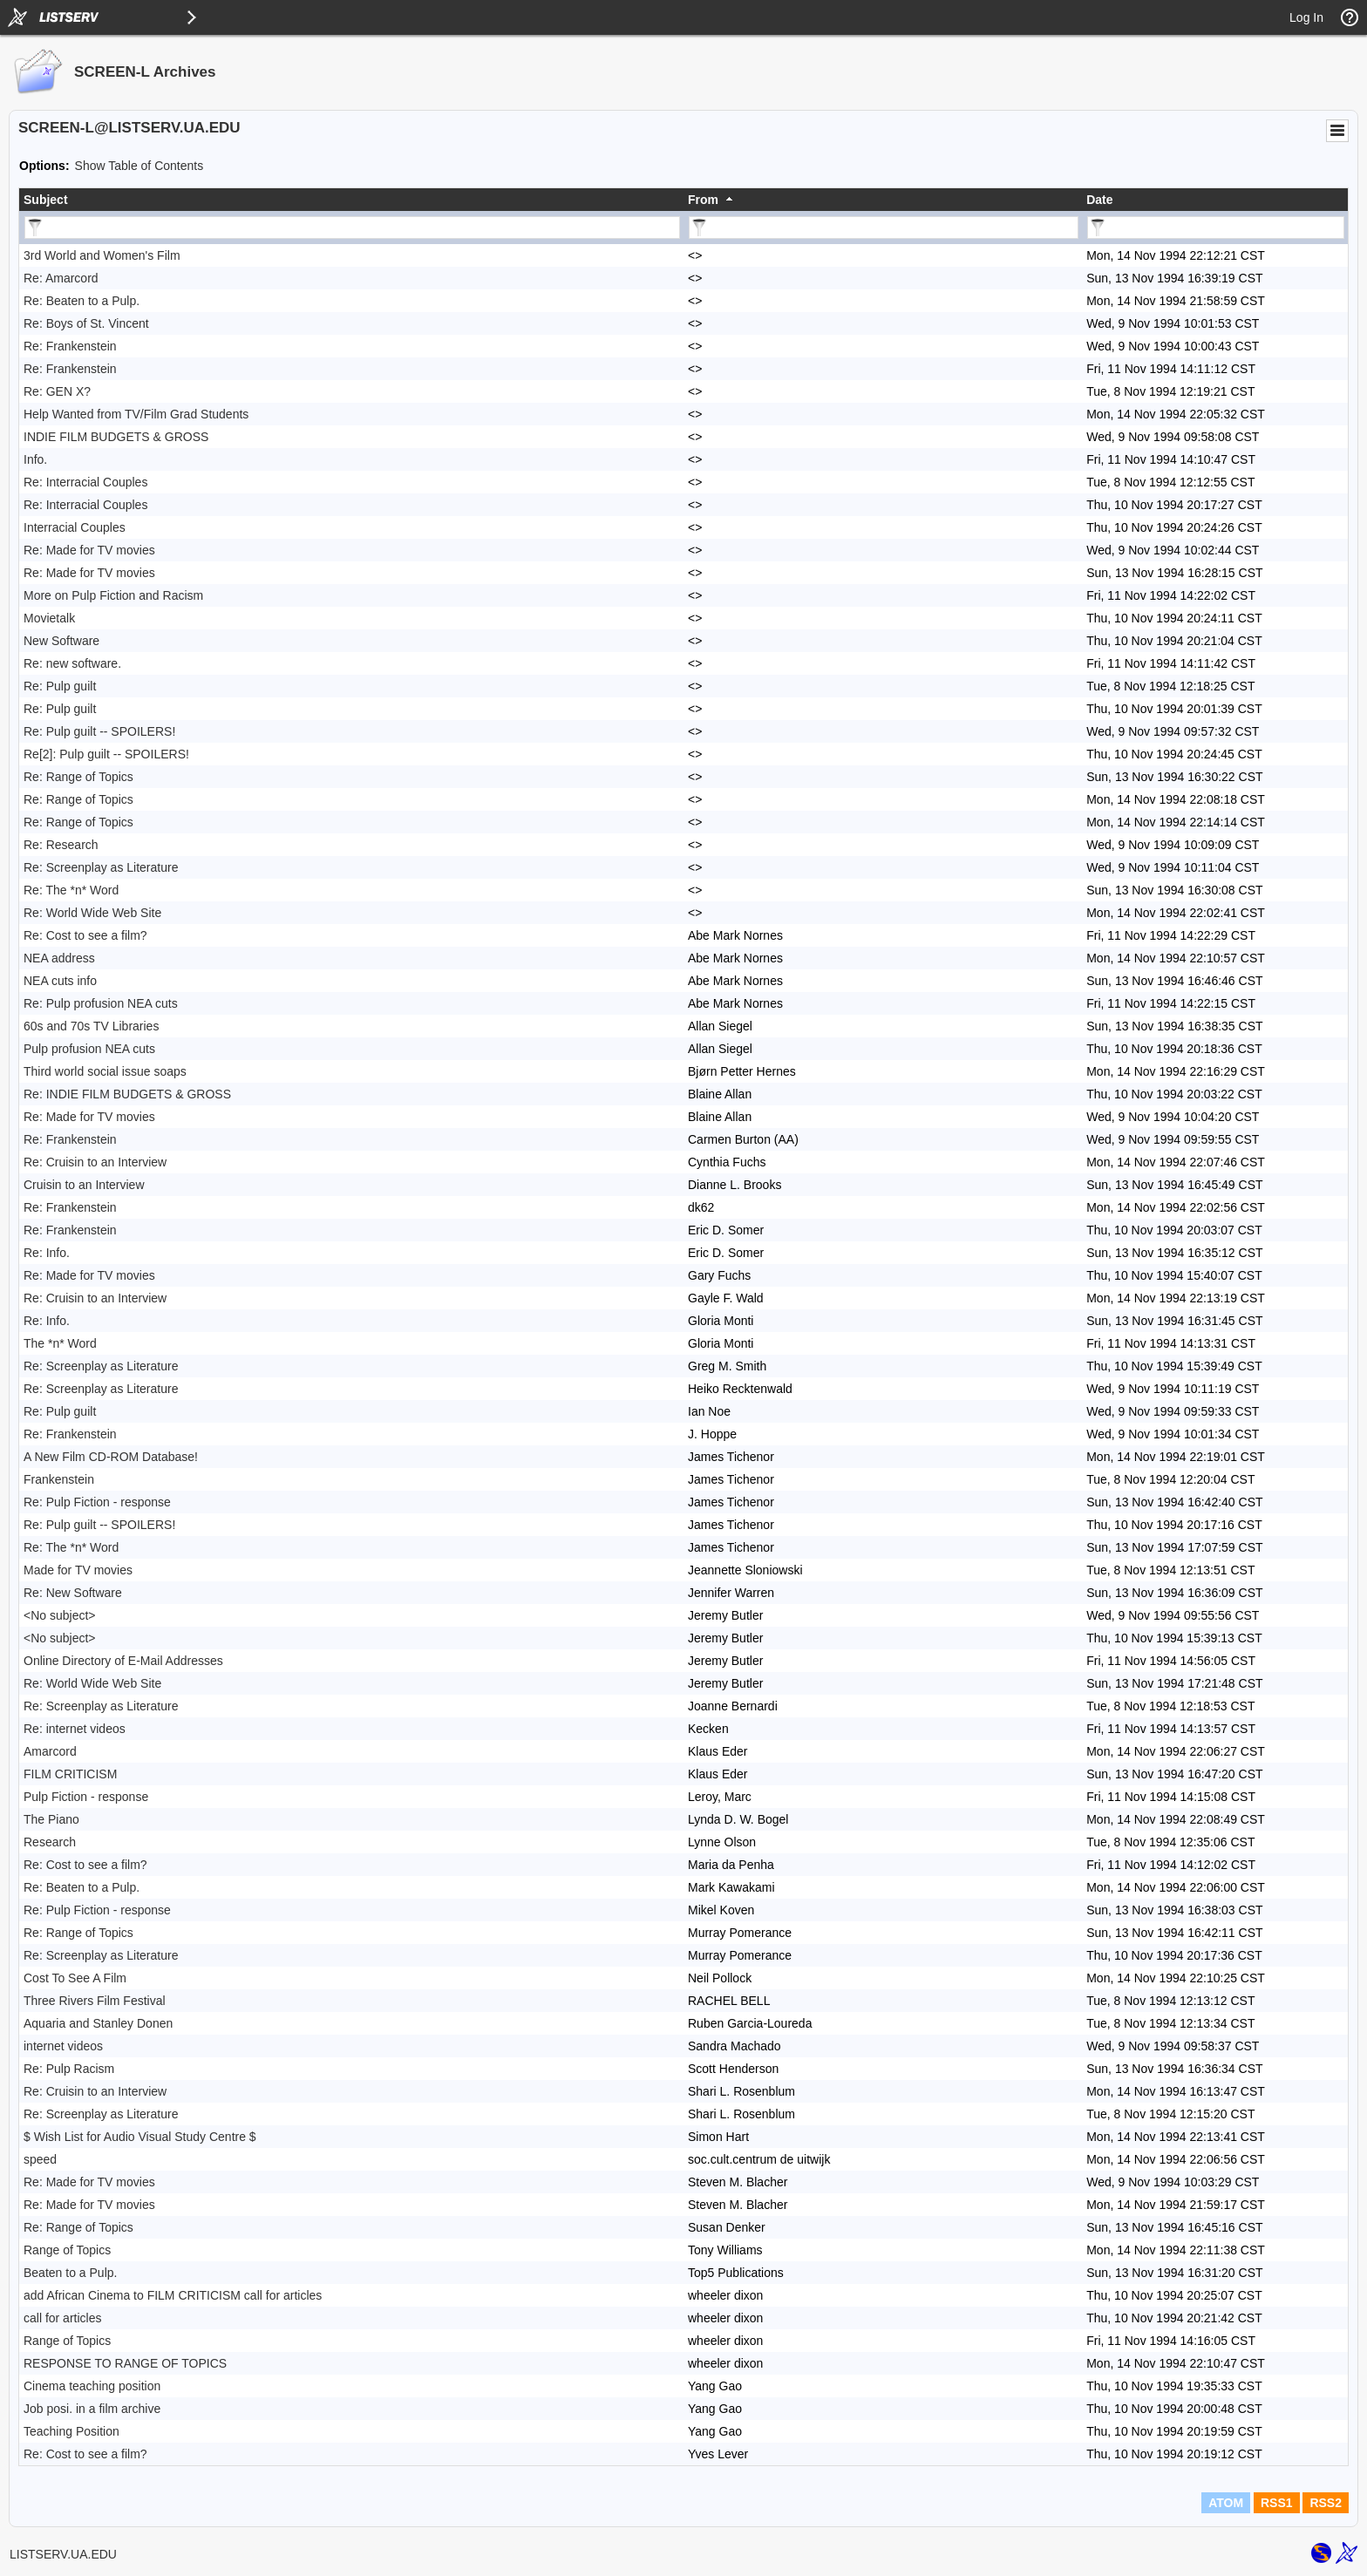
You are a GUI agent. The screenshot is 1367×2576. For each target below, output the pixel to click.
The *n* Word (60, 1343)
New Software (61, 641)
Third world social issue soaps (105, 1071)
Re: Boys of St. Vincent (86, 323)
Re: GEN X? (57, 391)
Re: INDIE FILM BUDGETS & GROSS (127, 1094)
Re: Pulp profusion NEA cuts (101, 1003)
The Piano (51, 1819)
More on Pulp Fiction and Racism (113, 595)
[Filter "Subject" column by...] (352, 227)
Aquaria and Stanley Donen (98, 2023)
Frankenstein (59, 1479)
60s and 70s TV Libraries (91, 1026)
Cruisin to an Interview (84, 1185)
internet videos (63, 2046)
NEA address (59, 958)
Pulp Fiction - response (86, 1797)
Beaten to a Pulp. (70, 2273)
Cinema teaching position (92, 2386)
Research (50, 1842)
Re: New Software (73, 1593)
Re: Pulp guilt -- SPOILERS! (99, 731)
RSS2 (1325, 2503)
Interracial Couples (75, 527)
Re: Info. (47, 1253)
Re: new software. (72, 663)
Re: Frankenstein (70, 346)
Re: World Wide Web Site (92, 913)
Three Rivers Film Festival (95, 2001)
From (703, 200)
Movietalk (49, 618)
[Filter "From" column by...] (883, 227)
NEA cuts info (60, 981)
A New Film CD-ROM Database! (111, 1457)
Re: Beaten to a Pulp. (81, 301)
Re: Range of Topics (78, 777)
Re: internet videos (75, 1729)
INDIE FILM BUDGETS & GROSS (116, 437)
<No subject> (60, 1615)
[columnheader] (351, 199)
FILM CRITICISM (70, 1774)
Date (1099, 200)
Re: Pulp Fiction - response (97, 1502)
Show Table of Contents (139, 166)
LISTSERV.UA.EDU (63, 2554)
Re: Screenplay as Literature (101, 867)
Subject (46, 200)
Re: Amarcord (61, 278)
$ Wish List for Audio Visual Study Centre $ (140, 2137)
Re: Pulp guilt (60, 686)
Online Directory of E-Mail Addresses (123, 1661)
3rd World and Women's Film (102, 255)
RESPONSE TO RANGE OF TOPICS (125, 2363)
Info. (35, 459)
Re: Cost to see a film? (85, 935)
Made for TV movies (78, 1570)
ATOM (1225, 2503)
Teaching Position (71, 2431)
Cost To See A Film (75, 1978)
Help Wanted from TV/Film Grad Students (136, 414)
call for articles (62, 2318)
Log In (1306, 17)
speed (40, 2159)
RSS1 (1277, 2503)
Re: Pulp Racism (69, 2069)
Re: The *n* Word (71, 890)
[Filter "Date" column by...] (1215, 227)
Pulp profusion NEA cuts (89, 1049)
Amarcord (50, 1751)
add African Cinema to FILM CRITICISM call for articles (173, 2295)
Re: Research (61, 845)
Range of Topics (67, 2250)
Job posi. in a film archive (92, 2409)
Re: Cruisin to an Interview (95, 1162)
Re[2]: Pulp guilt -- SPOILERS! (106, 754)
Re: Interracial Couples (85, 482)
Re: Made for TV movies (89, 550)
